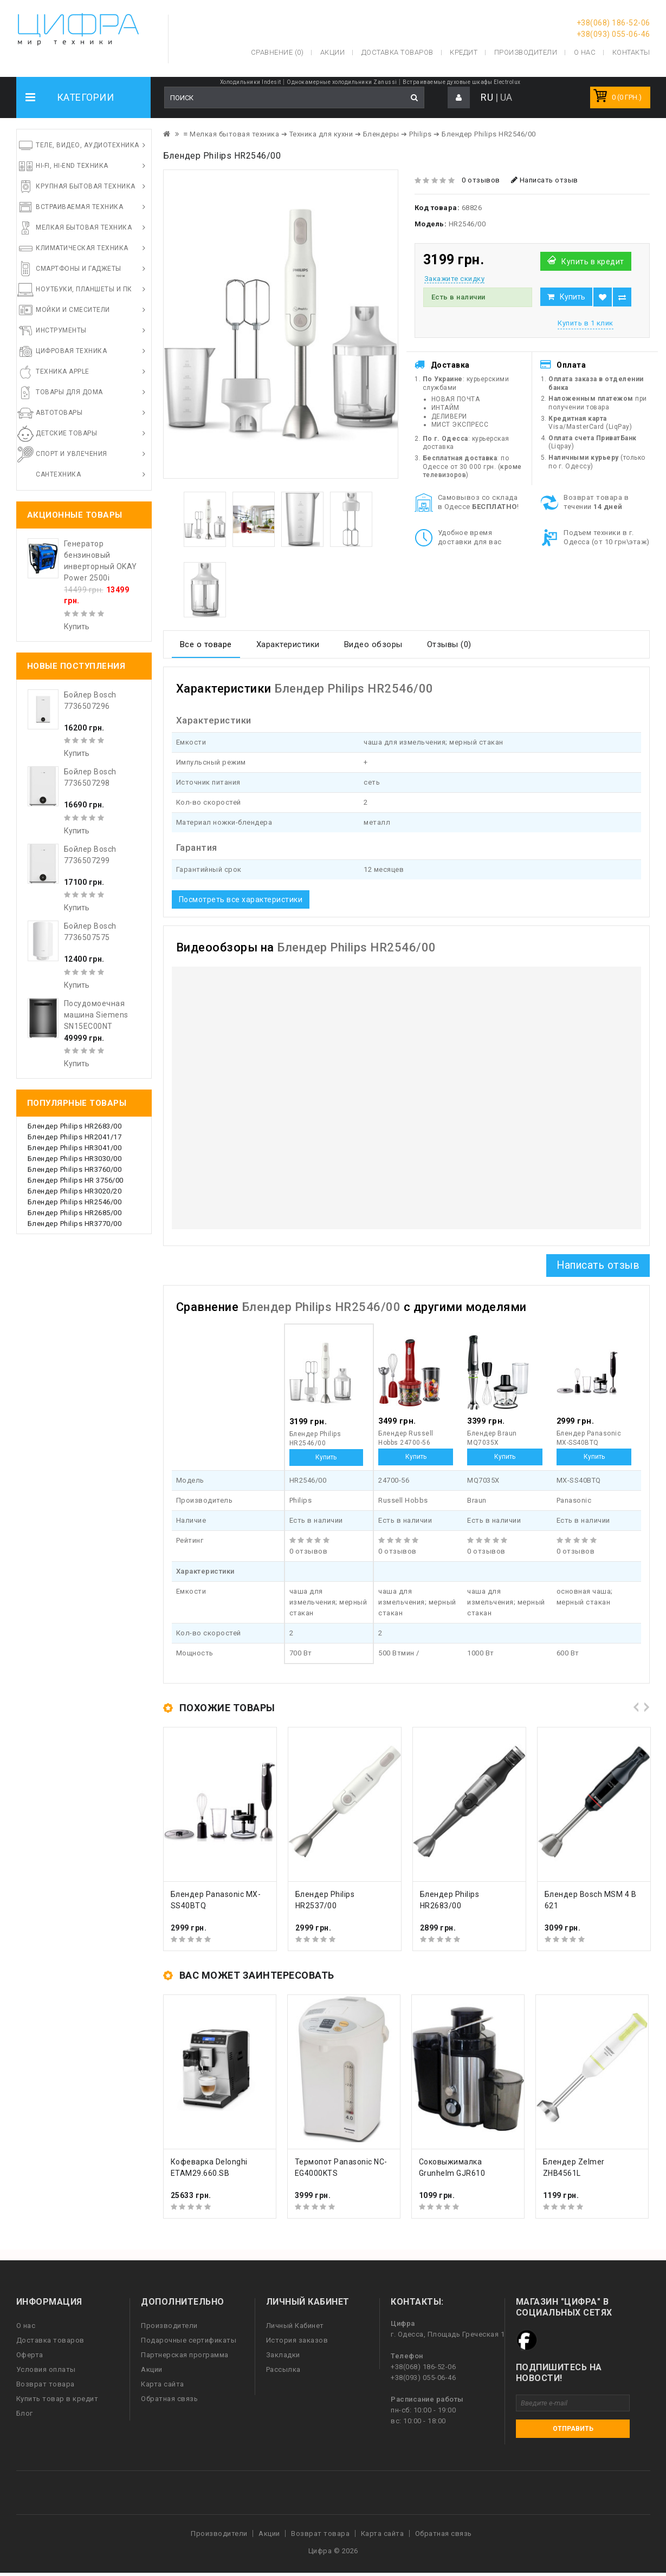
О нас (26, 2325)
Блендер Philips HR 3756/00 (76, 1180)
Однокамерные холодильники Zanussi (342, 82)
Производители (526, 52)
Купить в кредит (592, 261)
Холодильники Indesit (250, 82)
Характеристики (288, 644)
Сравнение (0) (277, 52)
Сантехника (58, 474)
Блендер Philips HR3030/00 (75, 1159)
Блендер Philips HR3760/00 (75, 1169)
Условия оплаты (46, 2369)
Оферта (29, 2355)
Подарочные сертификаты (188, 2340)
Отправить (573, 2428)
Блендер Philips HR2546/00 (75, 1202)
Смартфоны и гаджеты (78, 268)
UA (506, 97)
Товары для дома (69, 392)
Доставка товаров (50, 2340)
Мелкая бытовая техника (84, 227)
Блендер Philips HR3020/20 (75, 1191)
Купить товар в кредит (57, 2399)
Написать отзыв (544, 180)
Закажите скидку (454, 279)
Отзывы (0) (449, 644)
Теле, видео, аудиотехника (87, 145)
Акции (152, 2369)
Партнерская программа (185, 2355)
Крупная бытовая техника (85, 186)
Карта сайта (162, 2384)
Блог (24, 2413)
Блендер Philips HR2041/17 (75, 1137)
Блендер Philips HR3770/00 (75, 1223)
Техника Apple (62, 371)
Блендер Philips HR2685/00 (75, 1213)
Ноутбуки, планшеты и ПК (84, 289)
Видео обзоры (373, 644)
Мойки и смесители (73, 310)
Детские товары (66, 433)
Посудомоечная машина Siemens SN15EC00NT (96, 1015)
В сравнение (622, 297)
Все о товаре (206, 644)
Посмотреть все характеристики (241, 899)
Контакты (631, 52)
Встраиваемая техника (79, 207)
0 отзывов (481, 180)
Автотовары (59, 412)
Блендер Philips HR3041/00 (75, 1148)
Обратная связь (169, 2399)
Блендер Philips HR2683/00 (75, 1126)
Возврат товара (45, 2384)
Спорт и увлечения (71, 454)
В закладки (602, 297)
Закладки (283, 2355)
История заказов (297, 2340)
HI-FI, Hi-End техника (72, 165)
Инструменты (61, 330)
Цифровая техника (71, 351)
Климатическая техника (82, 248)
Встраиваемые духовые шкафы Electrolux (462, 82)
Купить (572, 296)
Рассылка (283, 2369)
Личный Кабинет (295, 2325)
